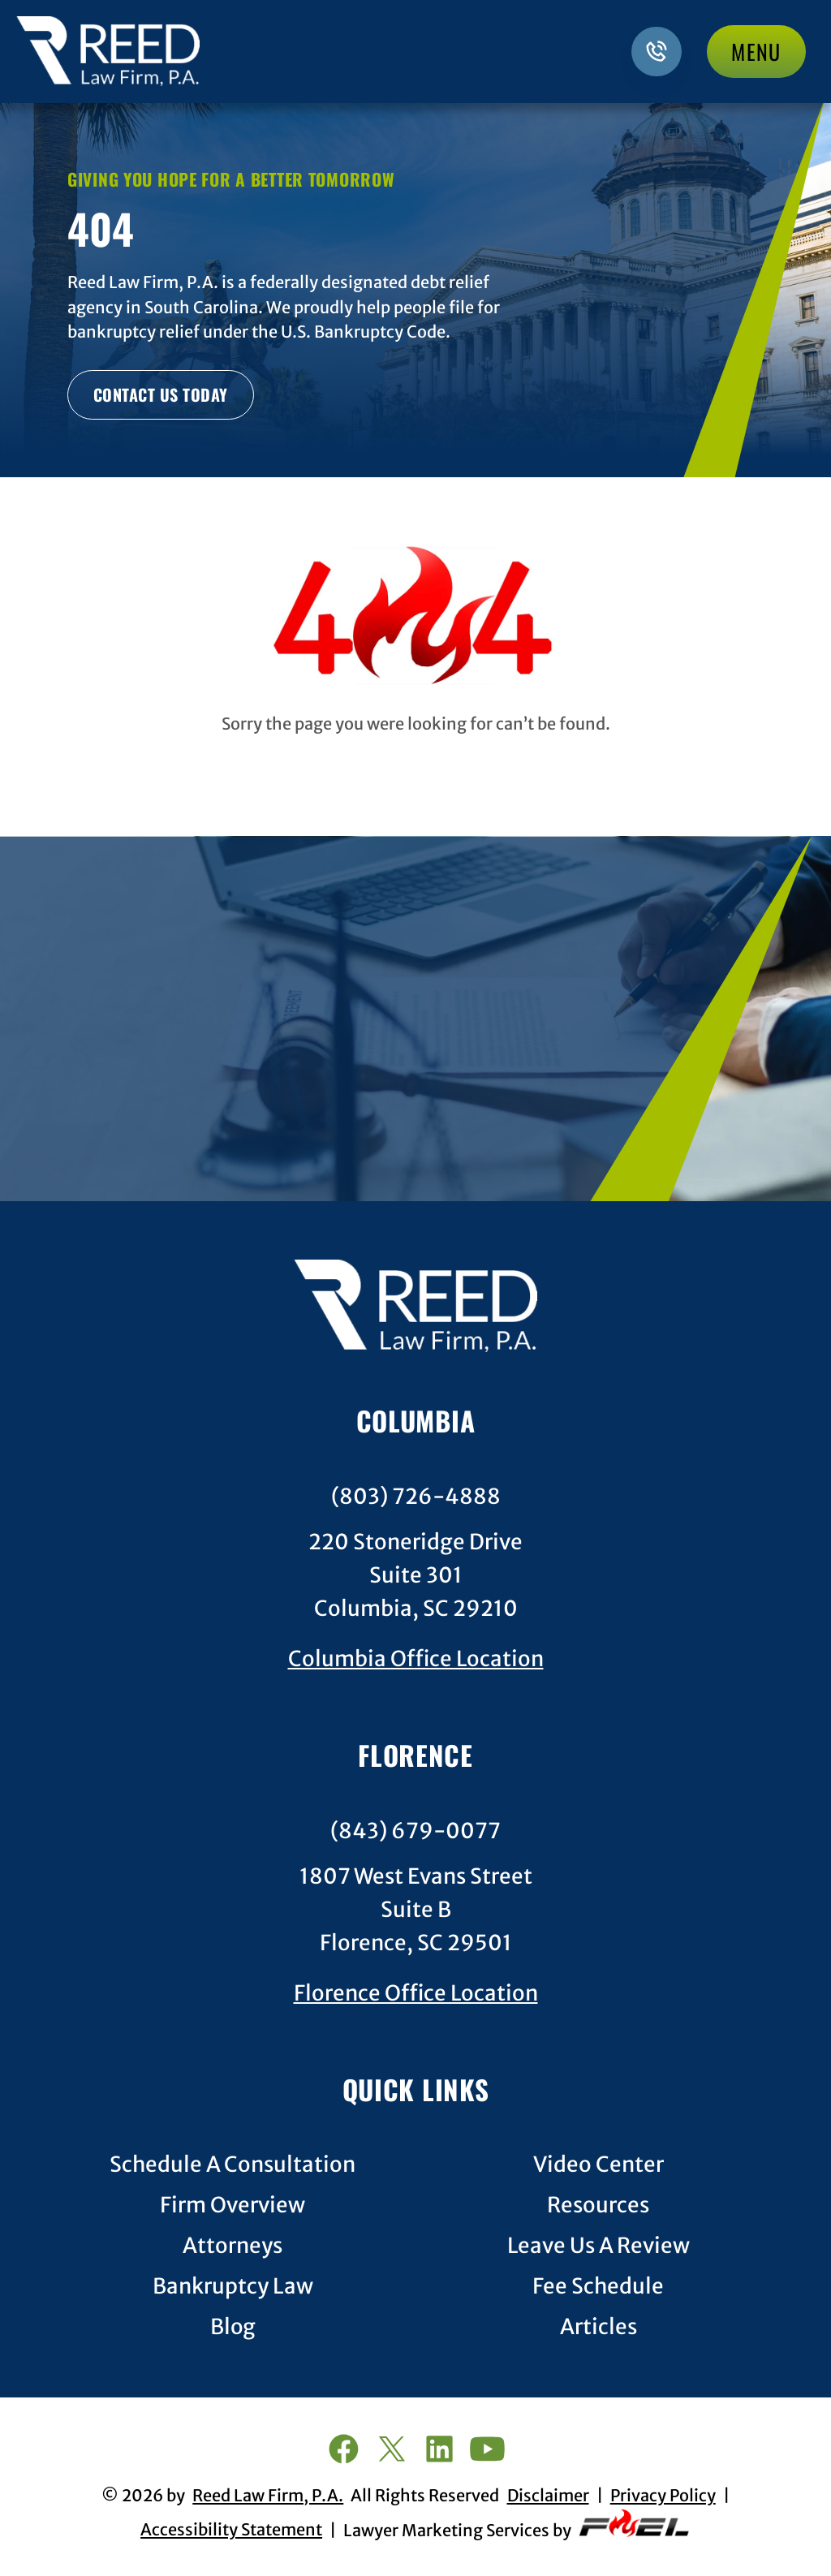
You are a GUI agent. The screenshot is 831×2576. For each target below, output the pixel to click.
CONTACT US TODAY (160, 394)
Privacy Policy (663, 2495)
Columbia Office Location (416, 1659)
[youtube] (487, 2450)
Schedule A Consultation (232, 2165)
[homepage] (415, 1309)
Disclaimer (548, 2495)
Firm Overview (232, 2205)
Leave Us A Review (598, 2246)
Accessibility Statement (231, 2529)
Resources (598, 2205)
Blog (233, 2327)
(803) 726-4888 (416, 1497)
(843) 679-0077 (415, 1831)
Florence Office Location (416, 1993)
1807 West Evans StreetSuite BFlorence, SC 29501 (415, 1909)
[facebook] (343, 2450)
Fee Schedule (598, 2286)
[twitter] (391, 2450)
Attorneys (232, 2246)
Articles (598, 2327)
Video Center (598, 2165)
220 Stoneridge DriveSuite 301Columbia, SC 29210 (415, 1575)
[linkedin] (439, 2450)
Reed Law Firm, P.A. (267, 2495)
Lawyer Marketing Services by (517, 2525)
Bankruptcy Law (233, 2286)
